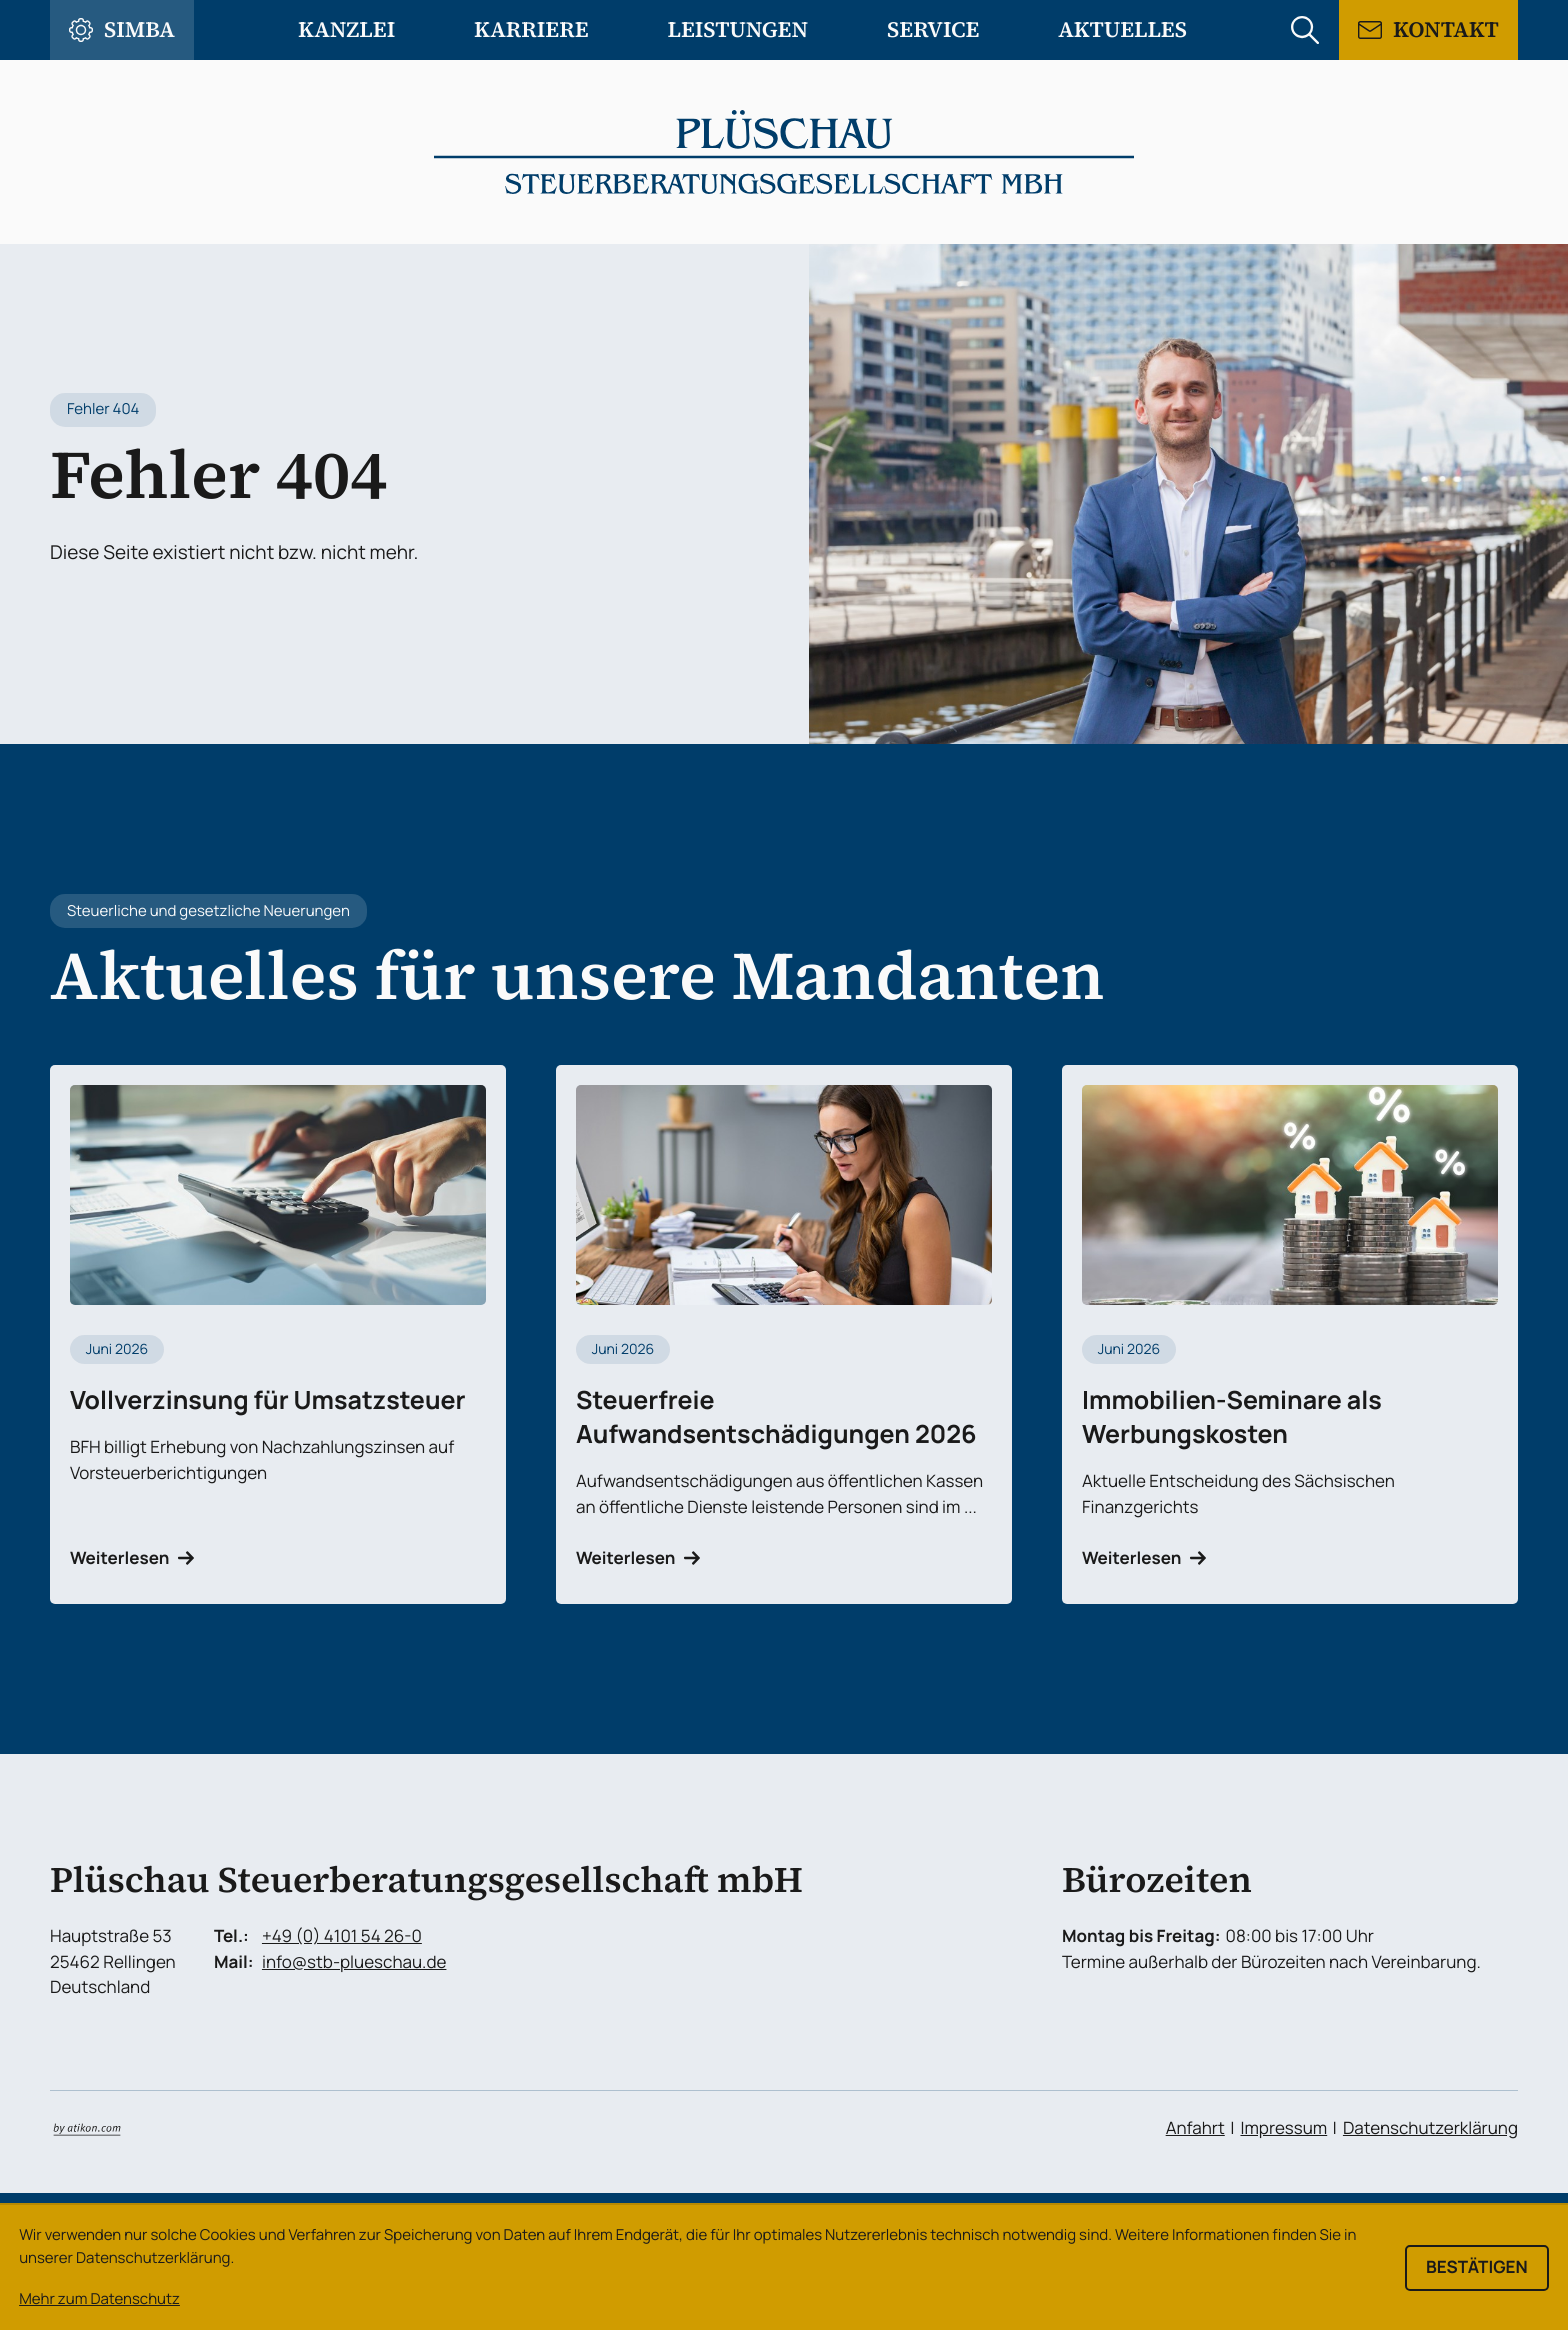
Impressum (1283, 2128)
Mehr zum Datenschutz (99, 2298)
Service (933, 30)
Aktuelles (1122, 30)
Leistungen (738, 30)
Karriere (531, 30)
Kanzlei (346, 30)
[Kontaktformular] (1428, 30)
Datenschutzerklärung (1430, 2128)
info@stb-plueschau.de (354, 1962)
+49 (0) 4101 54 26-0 (342, 1936)
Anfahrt (1195, 2128)
